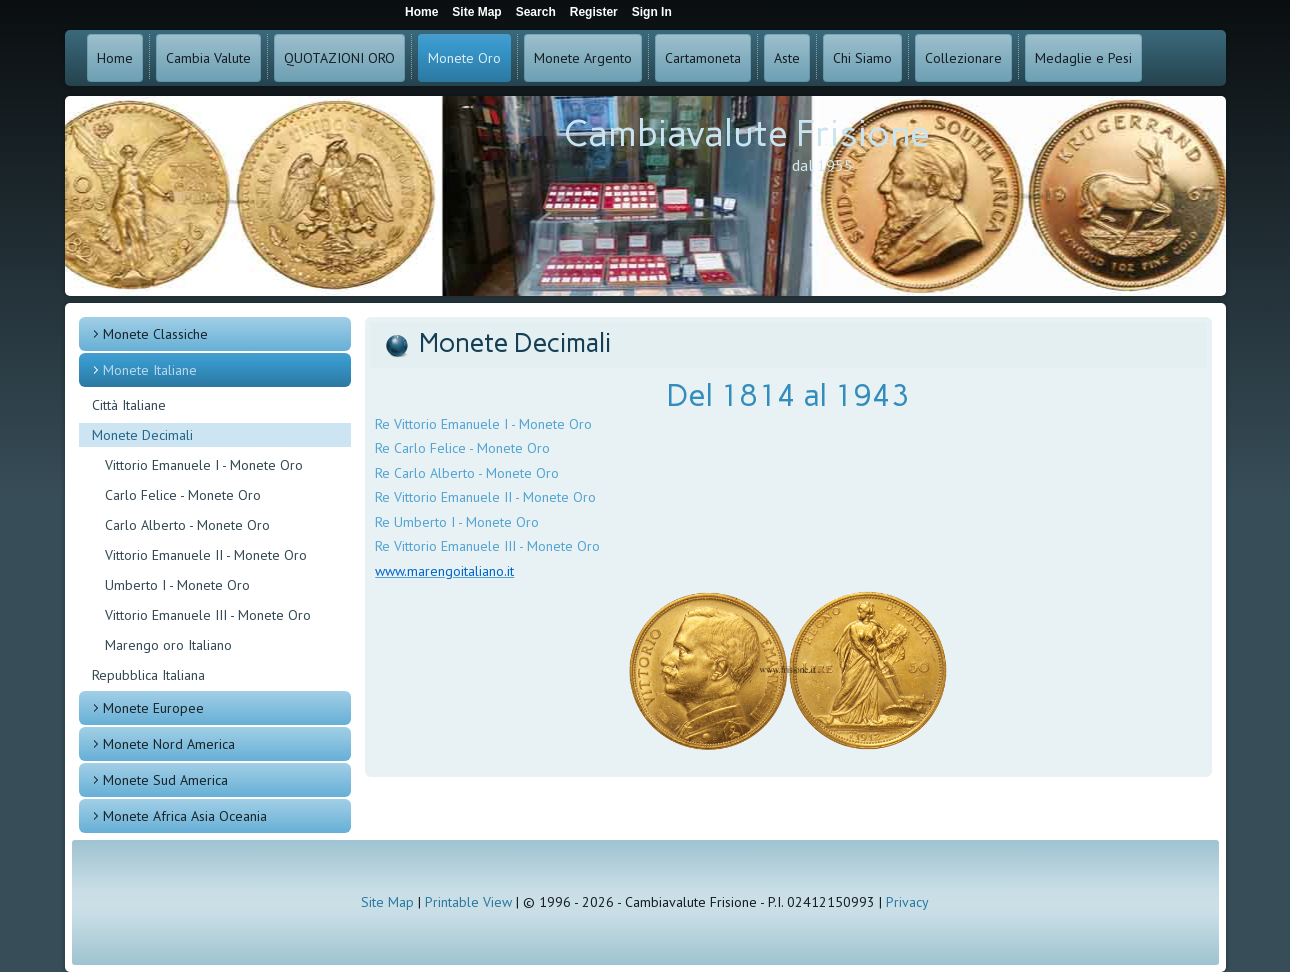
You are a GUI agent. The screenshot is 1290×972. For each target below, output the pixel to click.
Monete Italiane (150, 370)
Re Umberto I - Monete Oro (457, 522)
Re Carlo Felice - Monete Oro (462, 448)
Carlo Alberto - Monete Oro (187, 525)
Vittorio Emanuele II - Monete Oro (206, 555)
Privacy (907, 902)
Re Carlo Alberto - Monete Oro (467, 473)
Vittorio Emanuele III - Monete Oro (208, 615)
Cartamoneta (703, 58)
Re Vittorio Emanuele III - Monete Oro (487, 546)
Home (115, 58)
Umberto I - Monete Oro (177, 585)
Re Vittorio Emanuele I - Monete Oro (483, 424)
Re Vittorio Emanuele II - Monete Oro (485, 497)
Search (536, 12)
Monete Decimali (142, 435)
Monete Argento (583, 58)
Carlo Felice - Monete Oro (183, 495)
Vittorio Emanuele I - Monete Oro (204, 465)
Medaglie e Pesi (1083, 58)
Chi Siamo (862, 58)
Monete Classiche (155, 334)
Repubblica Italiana (148, 675)
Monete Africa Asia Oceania (185, 816)
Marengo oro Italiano (168, 645)
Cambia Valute (208, 58)
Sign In (652, 12)
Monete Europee (153, 708)
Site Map (387, 902)
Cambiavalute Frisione (747, 133)
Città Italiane (129, 405)
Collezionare (963, 58)
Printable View (468, 902)
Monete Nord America (169, 744)
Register (594, 12)
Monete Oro (464, 58)
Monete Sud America (165, 780)
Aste (787, 58)
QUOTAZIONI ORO (339, 58)
